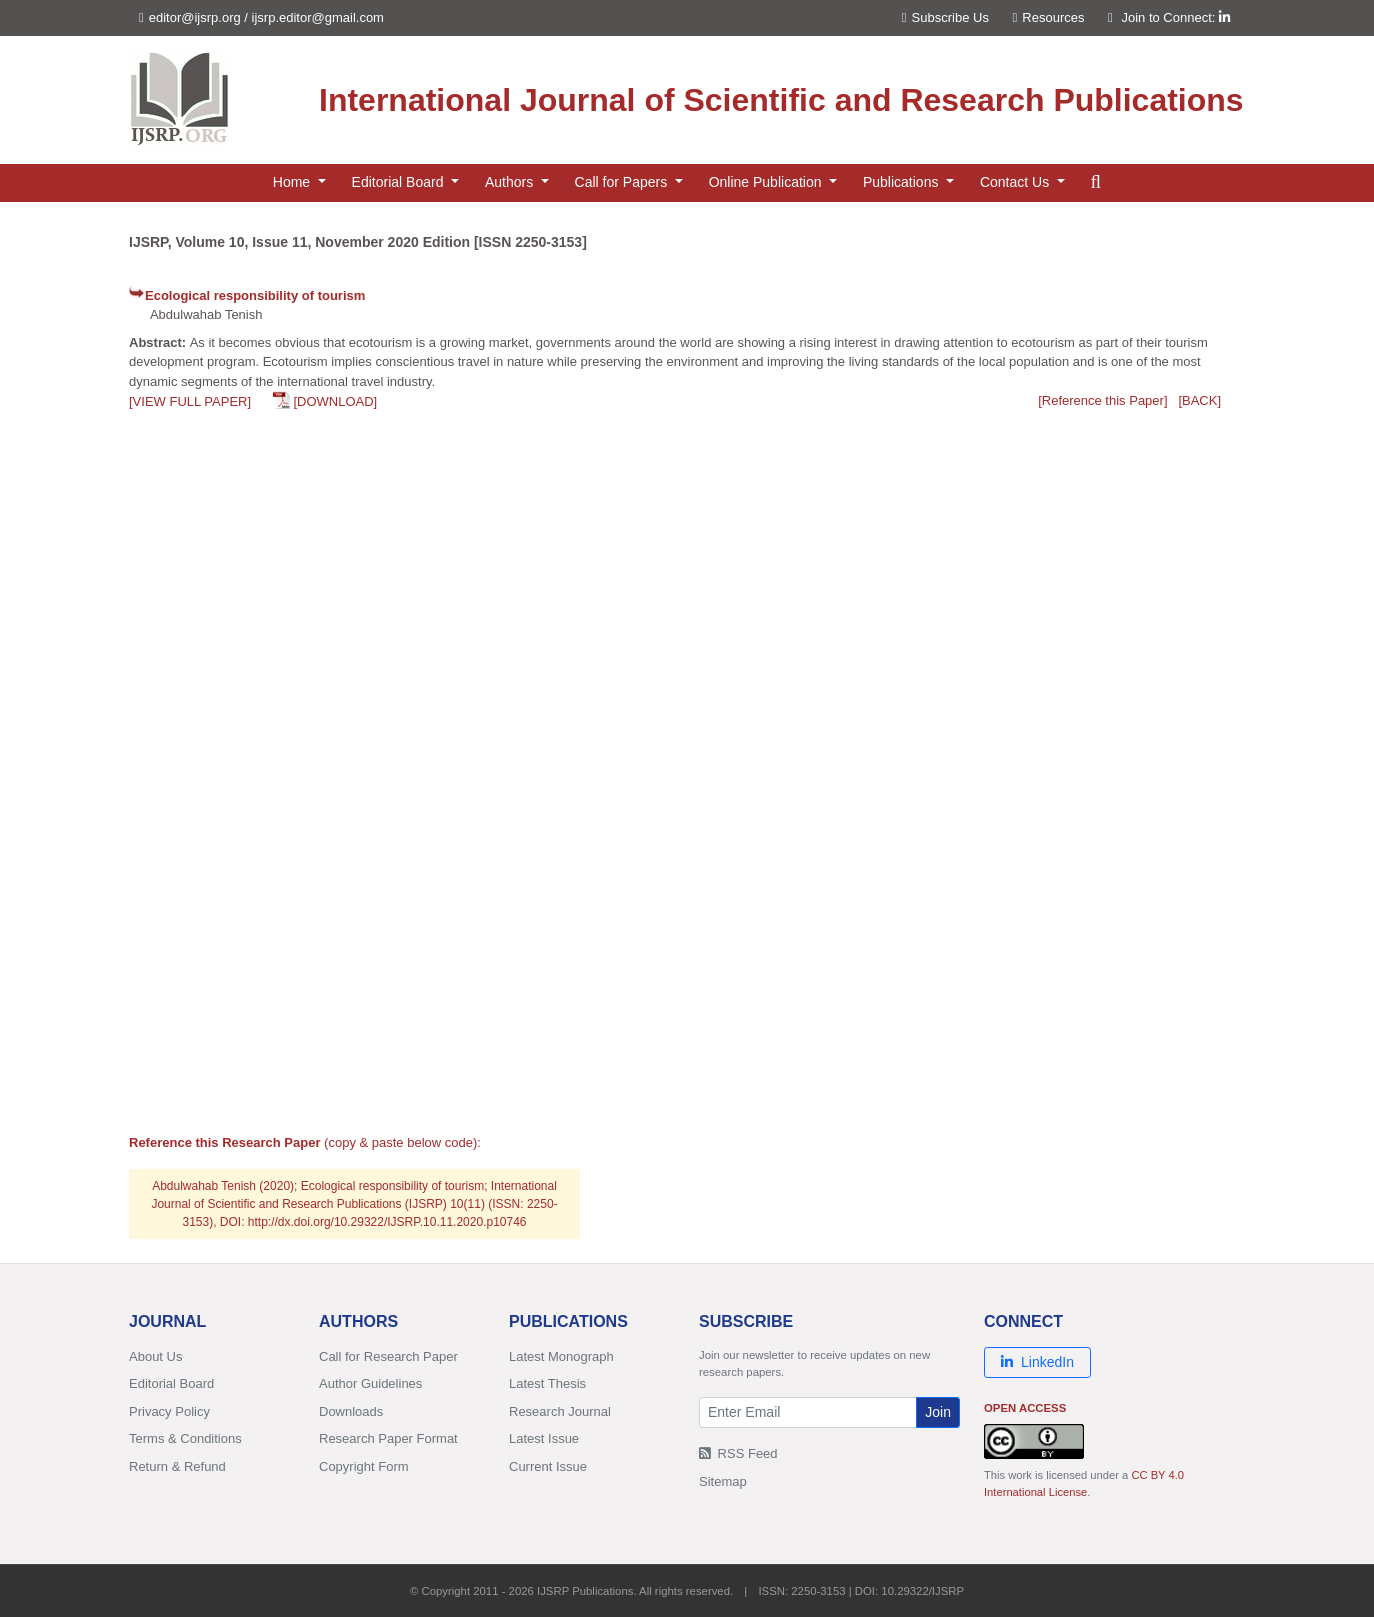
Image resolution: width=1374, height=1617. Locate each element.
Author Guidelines (370, 1383)
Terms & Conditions (185, 1438)
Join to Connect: (1175, 17)
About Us (155, 1356)
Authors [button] (511, 182)
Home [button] (293, 182)
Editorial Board (171, 1383)
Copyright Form (364, 1466)
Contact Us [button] (1016, 182)
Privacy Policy (169, 1411)
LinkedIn (1037, 1362)
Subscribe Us (945, 17)
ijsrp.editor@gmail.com (318, 17)
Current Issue (548, 1466)
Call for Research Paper (388, 1356)
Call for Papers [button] (623, 182)
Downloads (351, 1411)
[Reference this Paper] (1102, 400)
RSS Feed (738, 1453)
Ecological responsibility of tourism (255, 295)
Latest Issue (544, 1438)
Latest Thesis (547, 1383)
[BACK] (1199, 400)
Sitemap (723, 1481)
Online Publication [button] (767, 182)
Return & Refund (177, 1466)
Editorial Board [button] (400, 182)
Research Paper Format (388, 1438)
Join (938, 1412)
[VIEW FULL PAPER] (190, 401)
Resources (1049, 17)
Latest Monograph (561, 1356)
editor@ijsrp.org (195, 17)
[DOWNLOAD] (335, 401)
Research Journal (560, 1411)
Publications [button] (902, 182)
